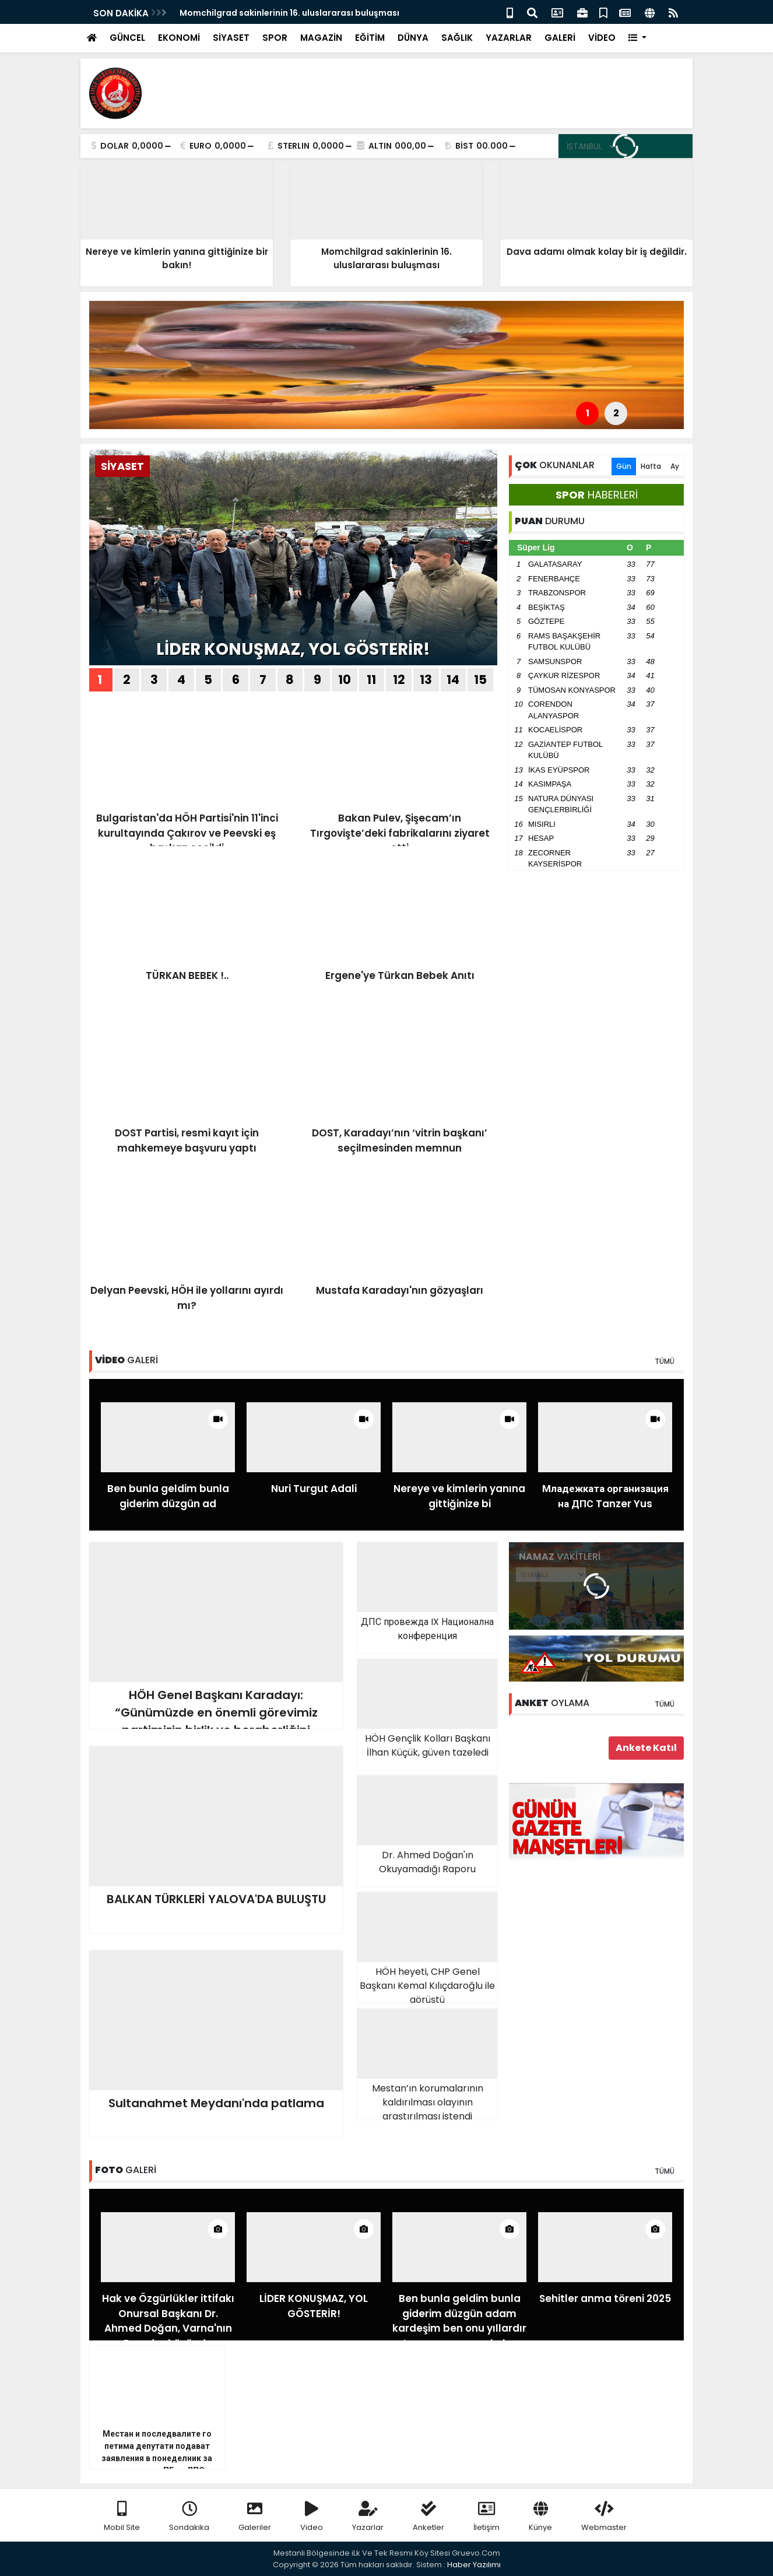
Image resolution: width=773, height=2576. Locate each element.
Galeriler (254, 2517)
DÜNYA (413, 37)
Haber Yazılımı (474, 2564)
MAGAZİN (321, 37)
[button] (637, 38)
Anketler (428, 2517)
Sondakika (189, 2517)
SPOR (274, 37)
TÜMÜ (664, 1361)
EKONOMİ (179, 37)
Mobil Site (122, 2517)
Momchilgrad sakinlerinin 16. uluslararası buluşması (289, 13)
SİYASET (231, 37)
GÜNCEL (127, 37)
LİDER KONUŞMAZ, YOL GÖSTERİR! (293, 649)
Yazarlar (368, 2517)
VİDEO (602, 37)
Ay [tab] (674, 466)
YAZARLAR (509, 37)
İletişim (486, 2517)
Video (311, 2517)
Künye (540, 2517)
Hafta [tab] (651, 466)
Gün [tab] (623, 466)
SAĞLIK (457, 37)
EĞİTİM (370, 37)
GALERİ (559, 37)
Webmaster (604, 2517)
